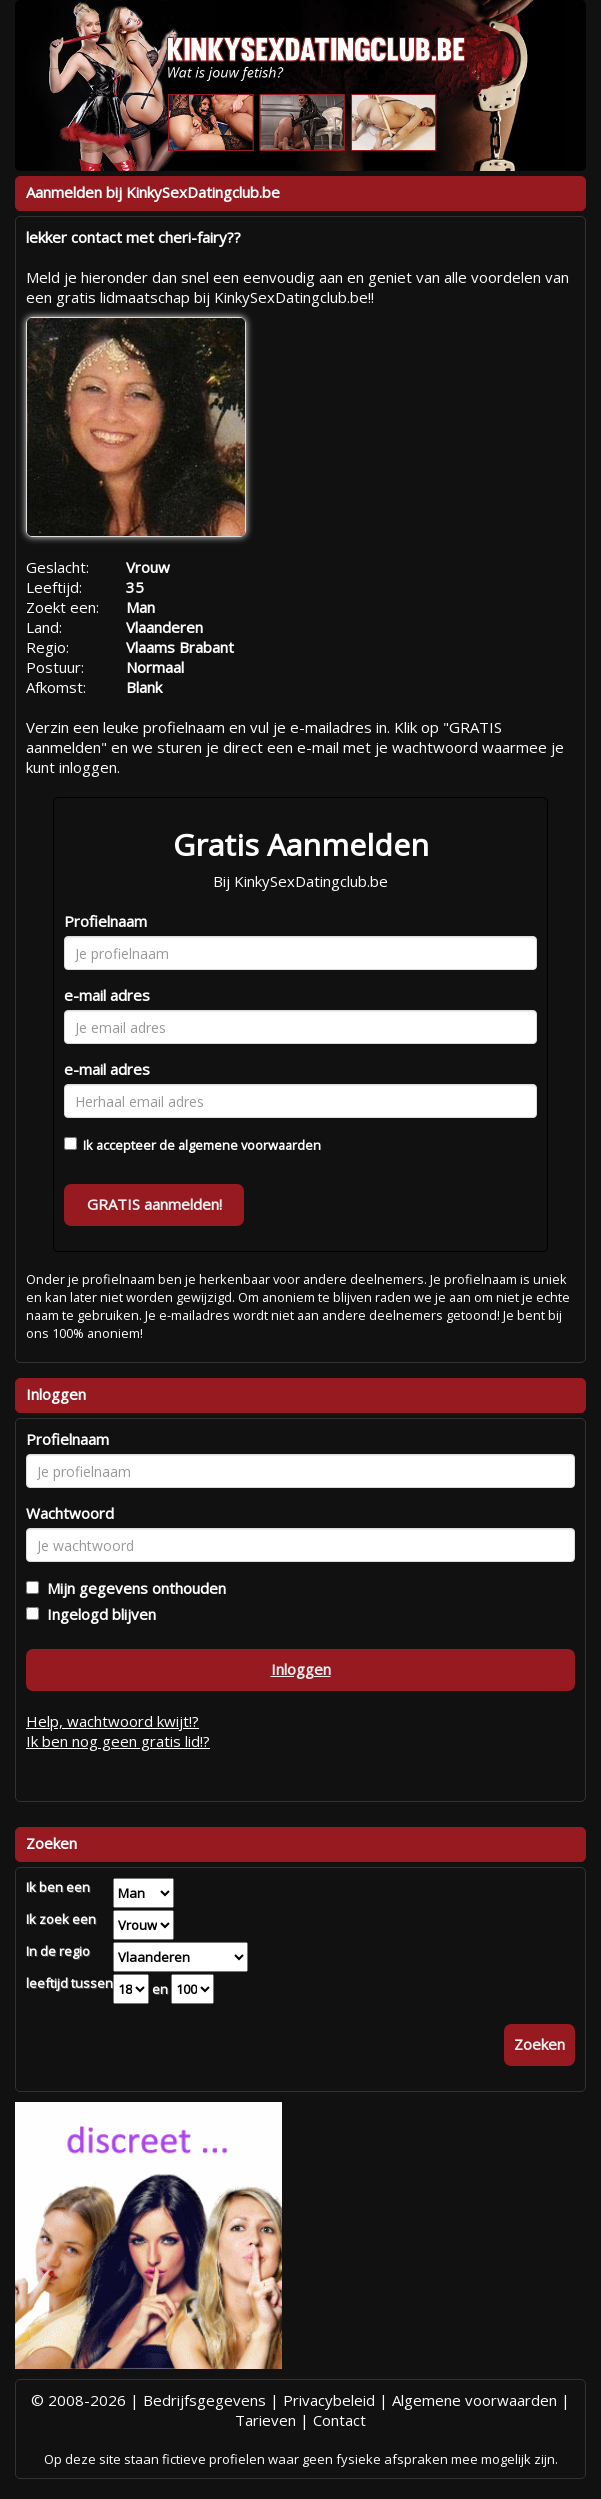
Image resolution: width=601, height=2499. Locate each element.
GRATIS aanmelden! (154, 1204)
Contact (339, 2420)
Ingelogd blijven (97, 1614)
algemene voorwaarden (249, 1145)
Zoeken (539, 2044)
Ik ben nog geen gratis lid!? (118, 1741)
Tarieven (265, 2420)
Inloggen (301, 1669)
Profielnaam (105, 921)
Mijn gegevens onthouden (132, 1588)
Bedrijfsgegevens (204, 2400)
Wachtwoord (70, 1513)
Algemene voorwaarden (474, 2400)
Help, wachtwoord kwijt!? (112, 1721)
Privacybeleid (329, 2400)
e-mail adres (107, 995)
